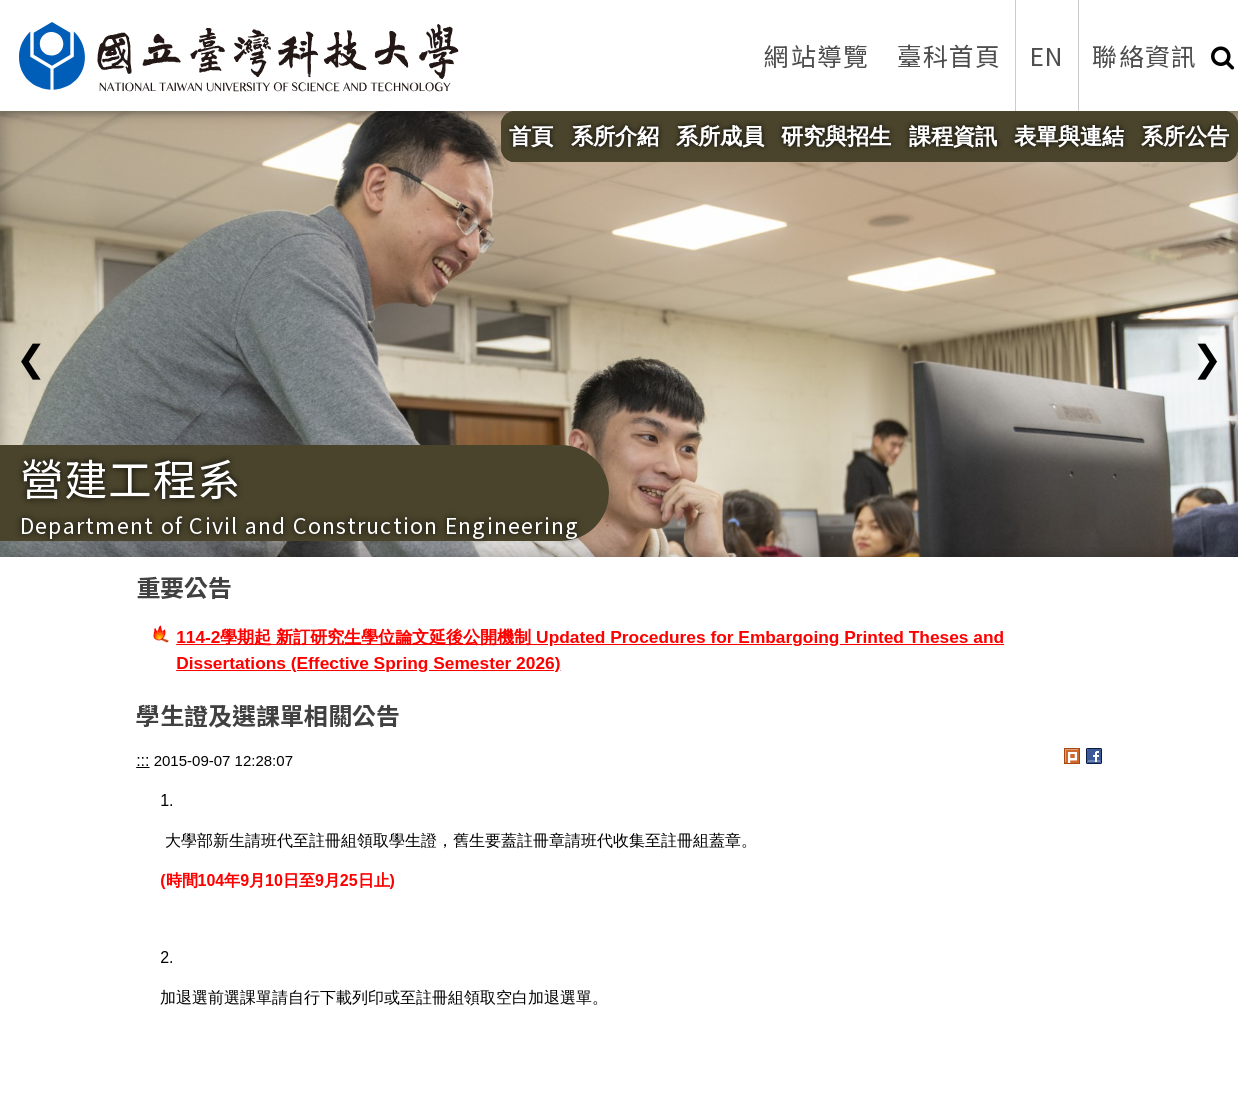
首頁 (531, 136)
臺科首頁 (949, 55)
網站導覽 (816, 55)
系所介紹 (615, 136)
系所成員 (720, 136)
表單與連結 (1069, 136)
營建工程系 (130, 477)
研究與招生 (836, 136)
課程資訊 (953, 136)
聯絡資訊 (1144, 55)
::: (142, 760)
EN (1047, 55)
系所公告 (1185, 136)
